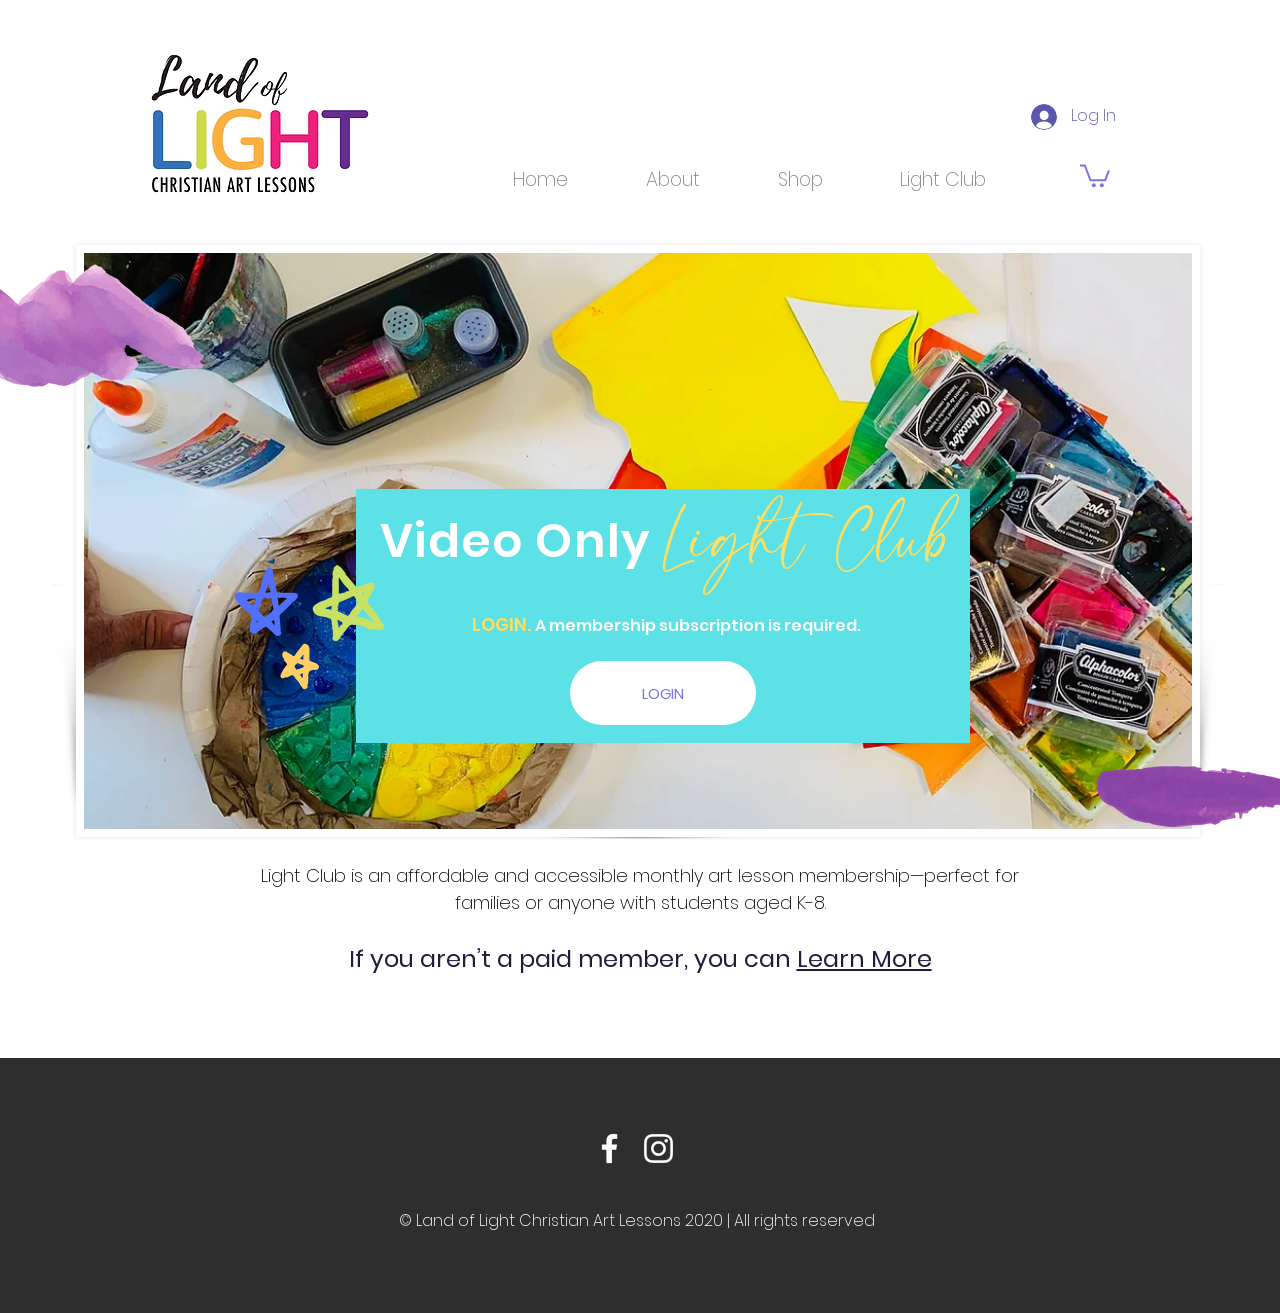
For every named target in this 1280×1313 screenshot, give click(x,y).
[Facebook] (609, 1148)
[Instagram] (658, 1148)
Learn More (864, 958)
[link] (1095, 174)
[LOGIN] (663, 693)
